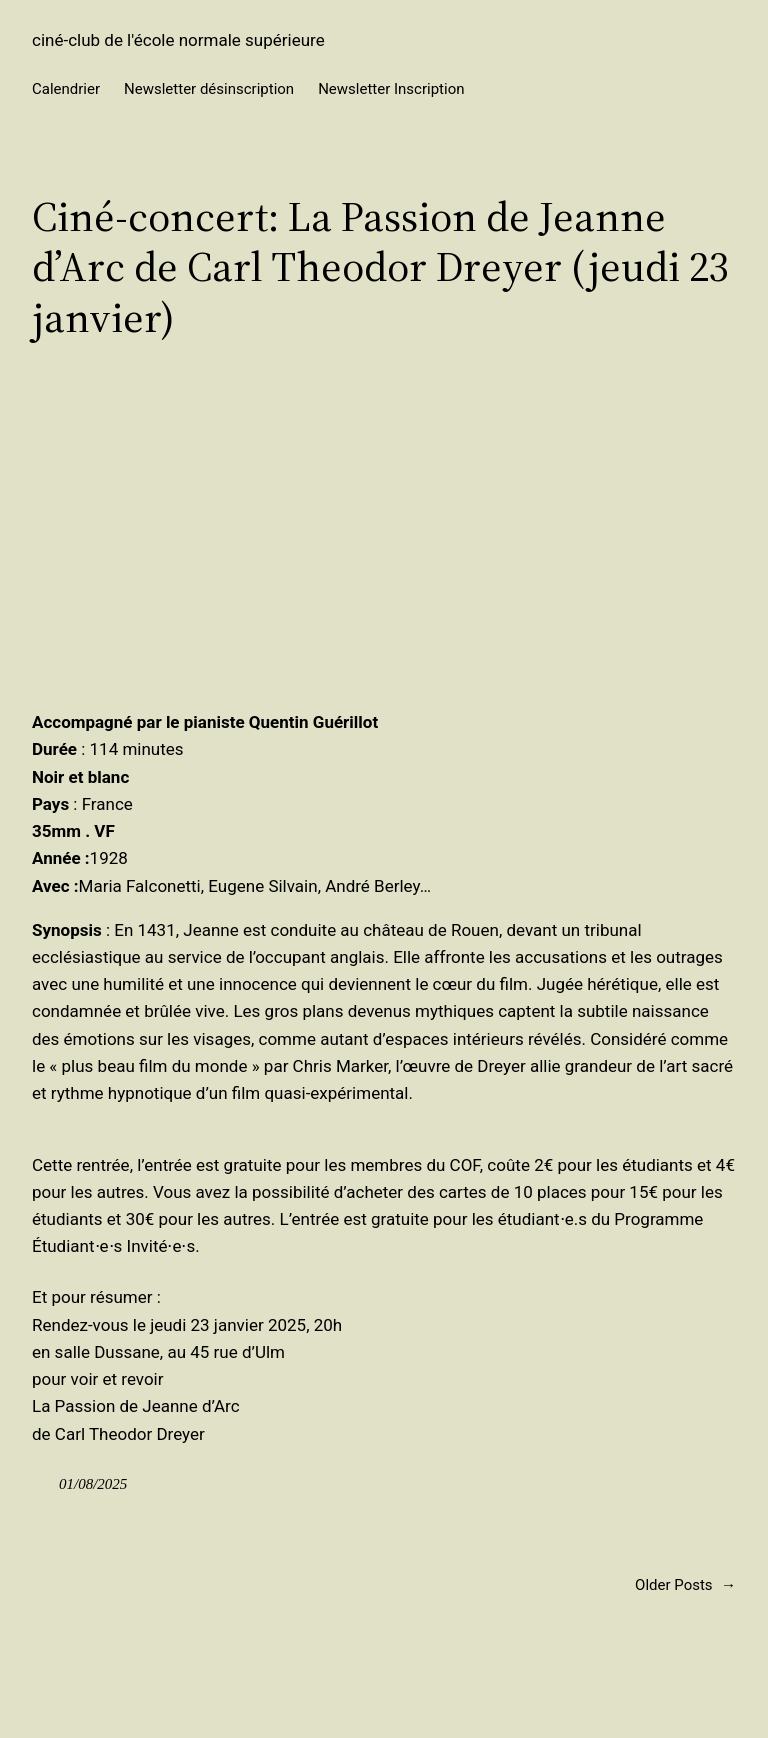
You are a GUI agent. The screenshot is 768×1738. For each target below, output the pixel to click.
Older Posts (685, 1585)
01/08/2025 (93, 1484)
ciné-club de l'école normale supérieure (178, 40)
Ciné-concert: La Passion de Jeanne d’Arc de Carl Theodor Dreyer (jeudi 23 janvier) (380, 266)
